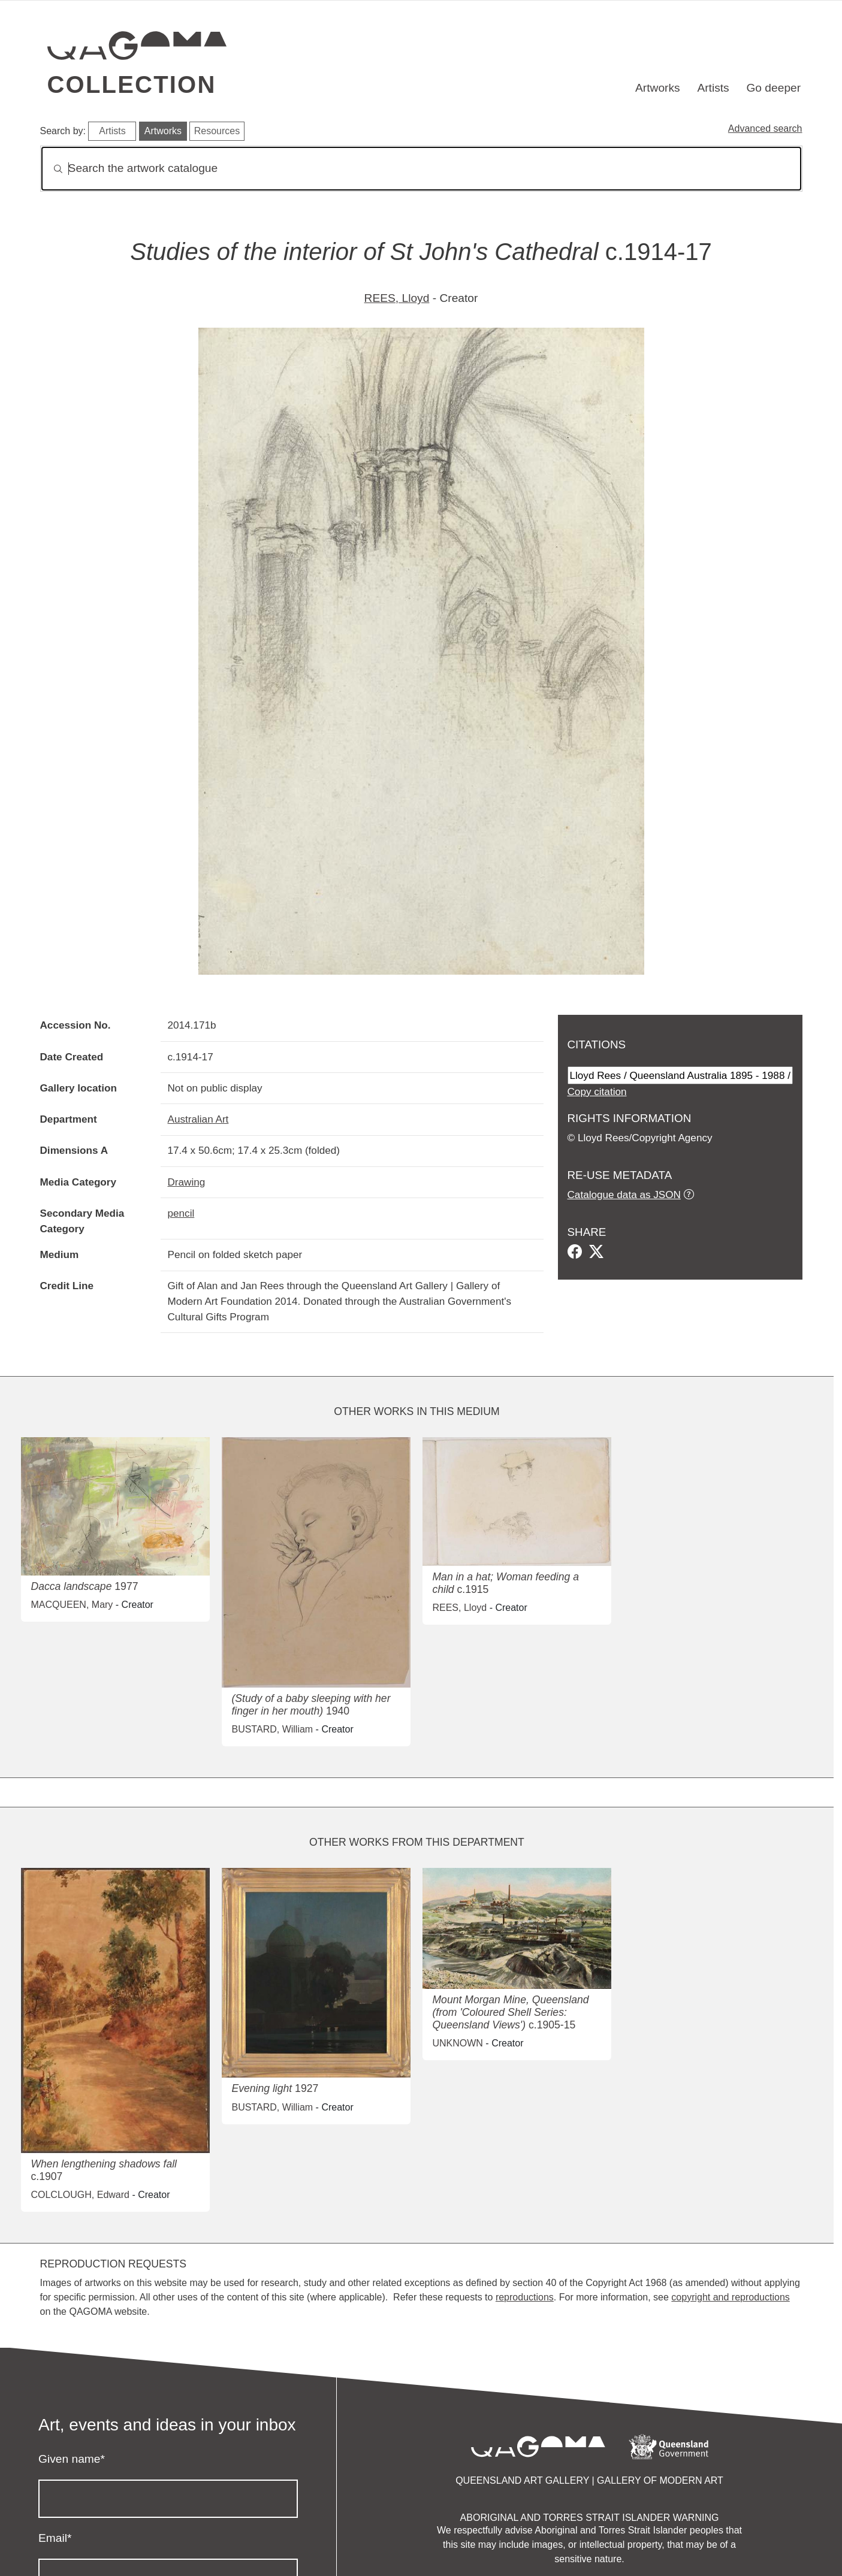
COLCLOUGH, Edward (80, 2195)
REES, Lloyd (397, 298)
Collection (131, 84)
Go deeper (773, 87)
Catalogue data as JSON (624, 1195)
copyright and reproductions (730, 2297)
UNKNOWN (457, 2043)
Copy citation (597, 1091)
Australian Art (198, 1119)
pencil (181, 1213)
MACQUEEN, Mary (72, 1605)
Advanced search (765, 128)
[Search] (421, 169)
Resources (217, 131)
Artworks (657, 87)
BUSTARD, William (272, 1729)
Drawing (187, 1182)
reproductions (525, 2297)
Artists (713, 87)
